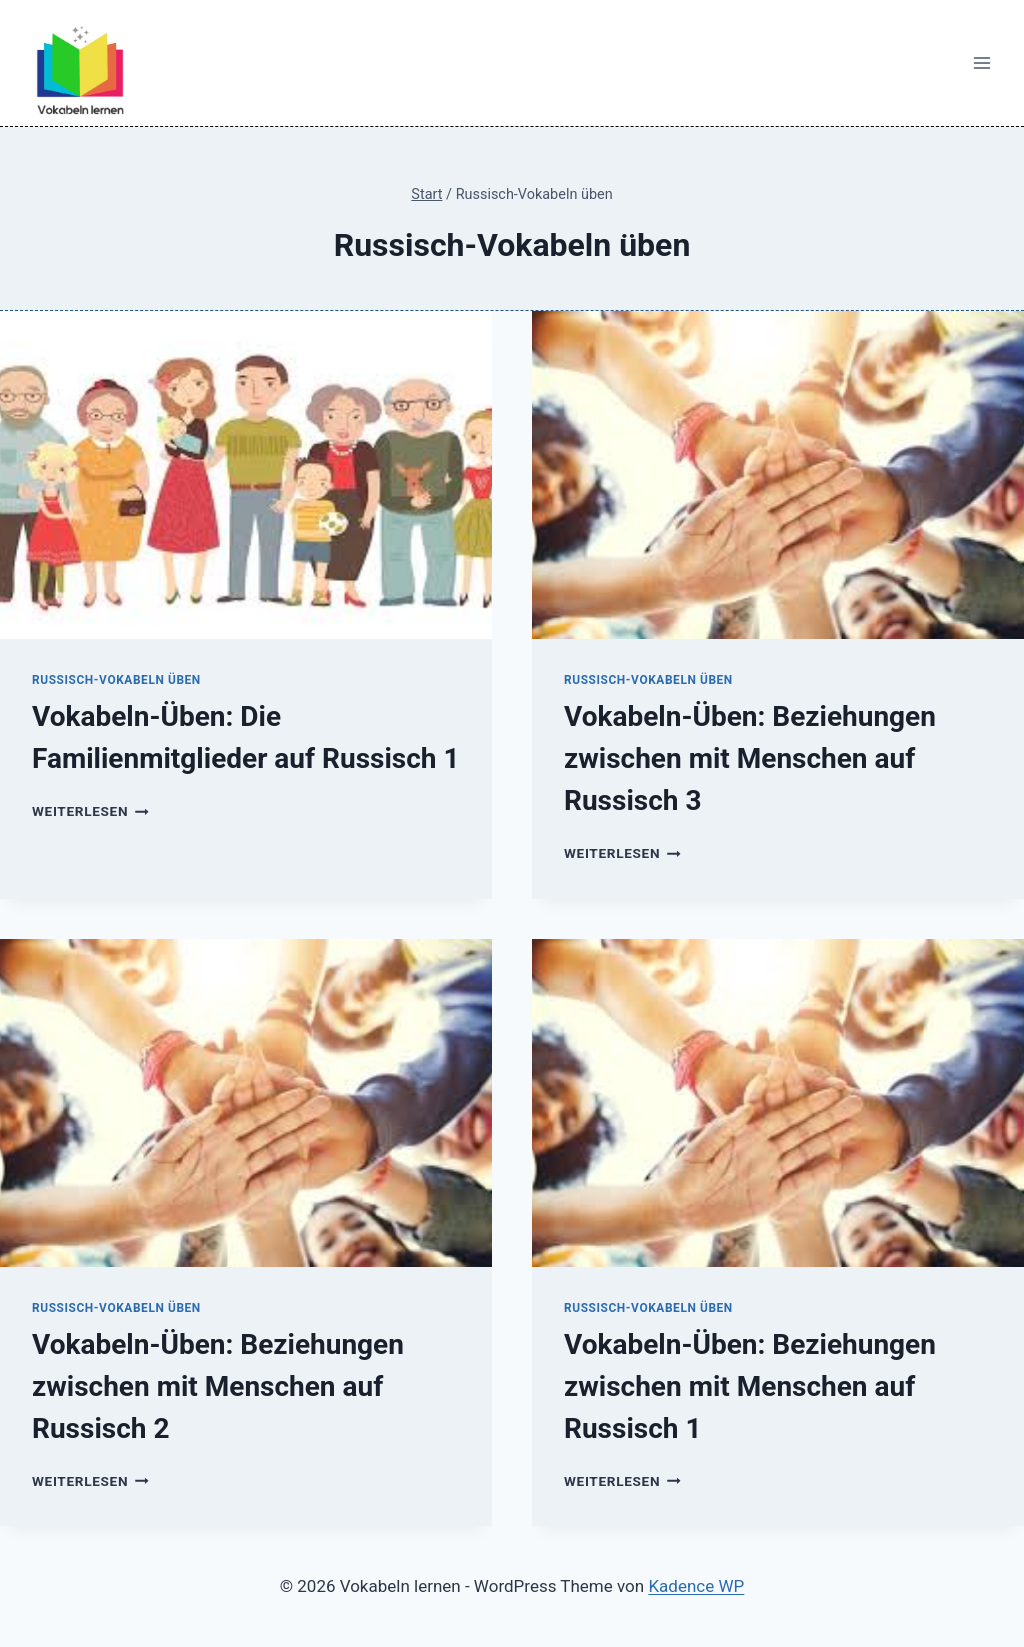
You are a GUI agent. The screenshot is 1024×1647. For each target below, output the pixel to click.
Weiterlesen (90, 811)
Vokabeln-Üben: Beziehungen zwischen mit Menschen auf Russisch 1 (750, 1386)
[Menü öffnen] (981, 63)
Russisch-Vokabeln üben (116, 680)
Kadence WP (696, 1586)
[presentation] (246, 475)
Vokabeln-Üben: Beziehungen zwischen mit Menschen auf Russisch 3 (750, 758)
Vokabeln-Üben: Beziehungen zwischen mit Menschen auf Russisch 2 (218, 1386)
